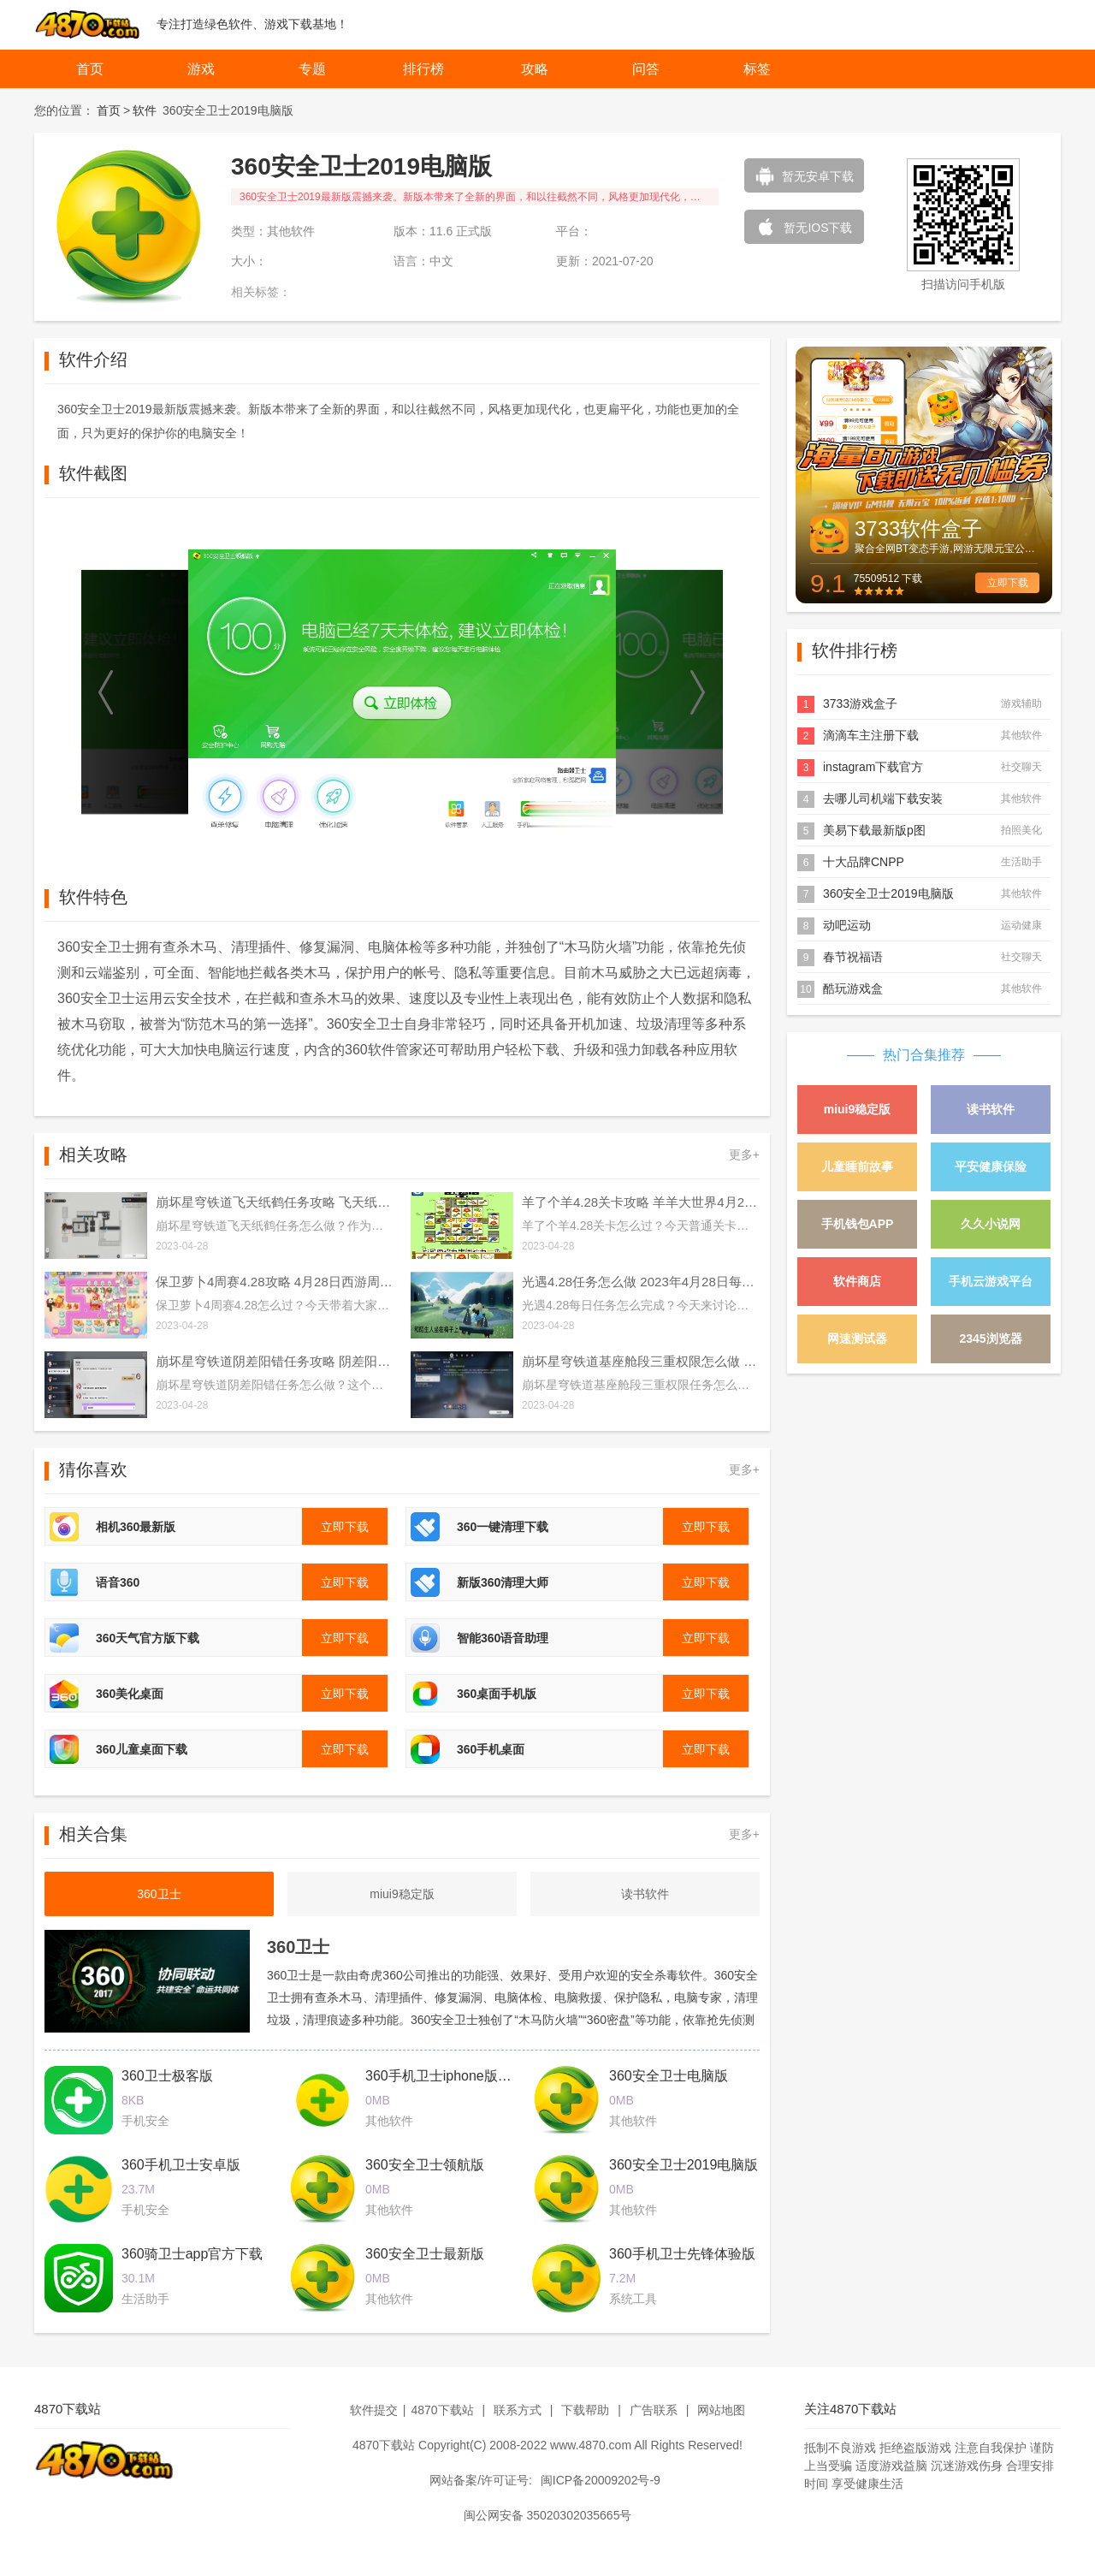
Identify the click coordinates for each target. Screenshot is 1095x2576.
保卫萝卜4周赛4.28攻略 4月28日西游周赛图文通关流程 (275, 1281)
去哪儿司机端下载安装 (883, 798)
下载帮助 (585, 2410)
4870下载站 (442, 2410)
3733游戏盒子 (860, 703)
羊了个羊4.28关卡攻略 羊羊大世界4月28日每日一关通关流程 (641, 1202)
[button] (107, 691)
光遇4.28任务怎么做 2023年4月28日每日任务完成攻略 (641, 1281)
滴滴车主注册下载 (871, 735)
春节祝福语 (853, 957)
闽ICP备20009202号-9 (600, 2480)
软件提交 (374, 2410)
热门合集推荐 (924, 1055)
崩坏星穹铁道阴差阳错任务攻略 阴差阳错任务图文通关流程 (275, 1361)
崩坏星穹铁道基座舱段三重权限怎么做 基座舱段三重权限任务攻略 (641, 1361)
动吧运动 (847, 925)
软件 (145, 110)
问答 (646, 69)
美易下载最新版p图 (874, 830)
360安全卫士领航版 (424, 2165)
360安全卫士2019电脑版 (683, 2165)
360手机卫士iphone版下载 (445, 2076)
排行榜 (423, 69)
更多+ (744, 1154)
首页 (90, 69)
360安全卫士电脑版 (668, 2076)
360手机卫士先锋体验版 (682, 2254)
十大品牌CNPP (863, 862)
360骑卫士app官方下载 (192, 2254)
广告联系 (654, 2410)
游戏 (201, 69)
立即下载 (1007, 583)
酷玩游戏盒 (853, 988)
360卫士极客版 (167, 2076)
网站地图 (721, 2410)
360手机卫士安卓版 (180, 2165)
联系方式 (518, 2410)
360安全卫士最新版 (424, 2254)
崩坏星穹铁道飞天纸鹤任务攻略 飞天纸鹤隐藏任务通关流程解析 (275, 1202)
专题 (312, 69)
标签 (757, 69)
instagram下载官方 (873, 767)
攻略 (534, 69)
